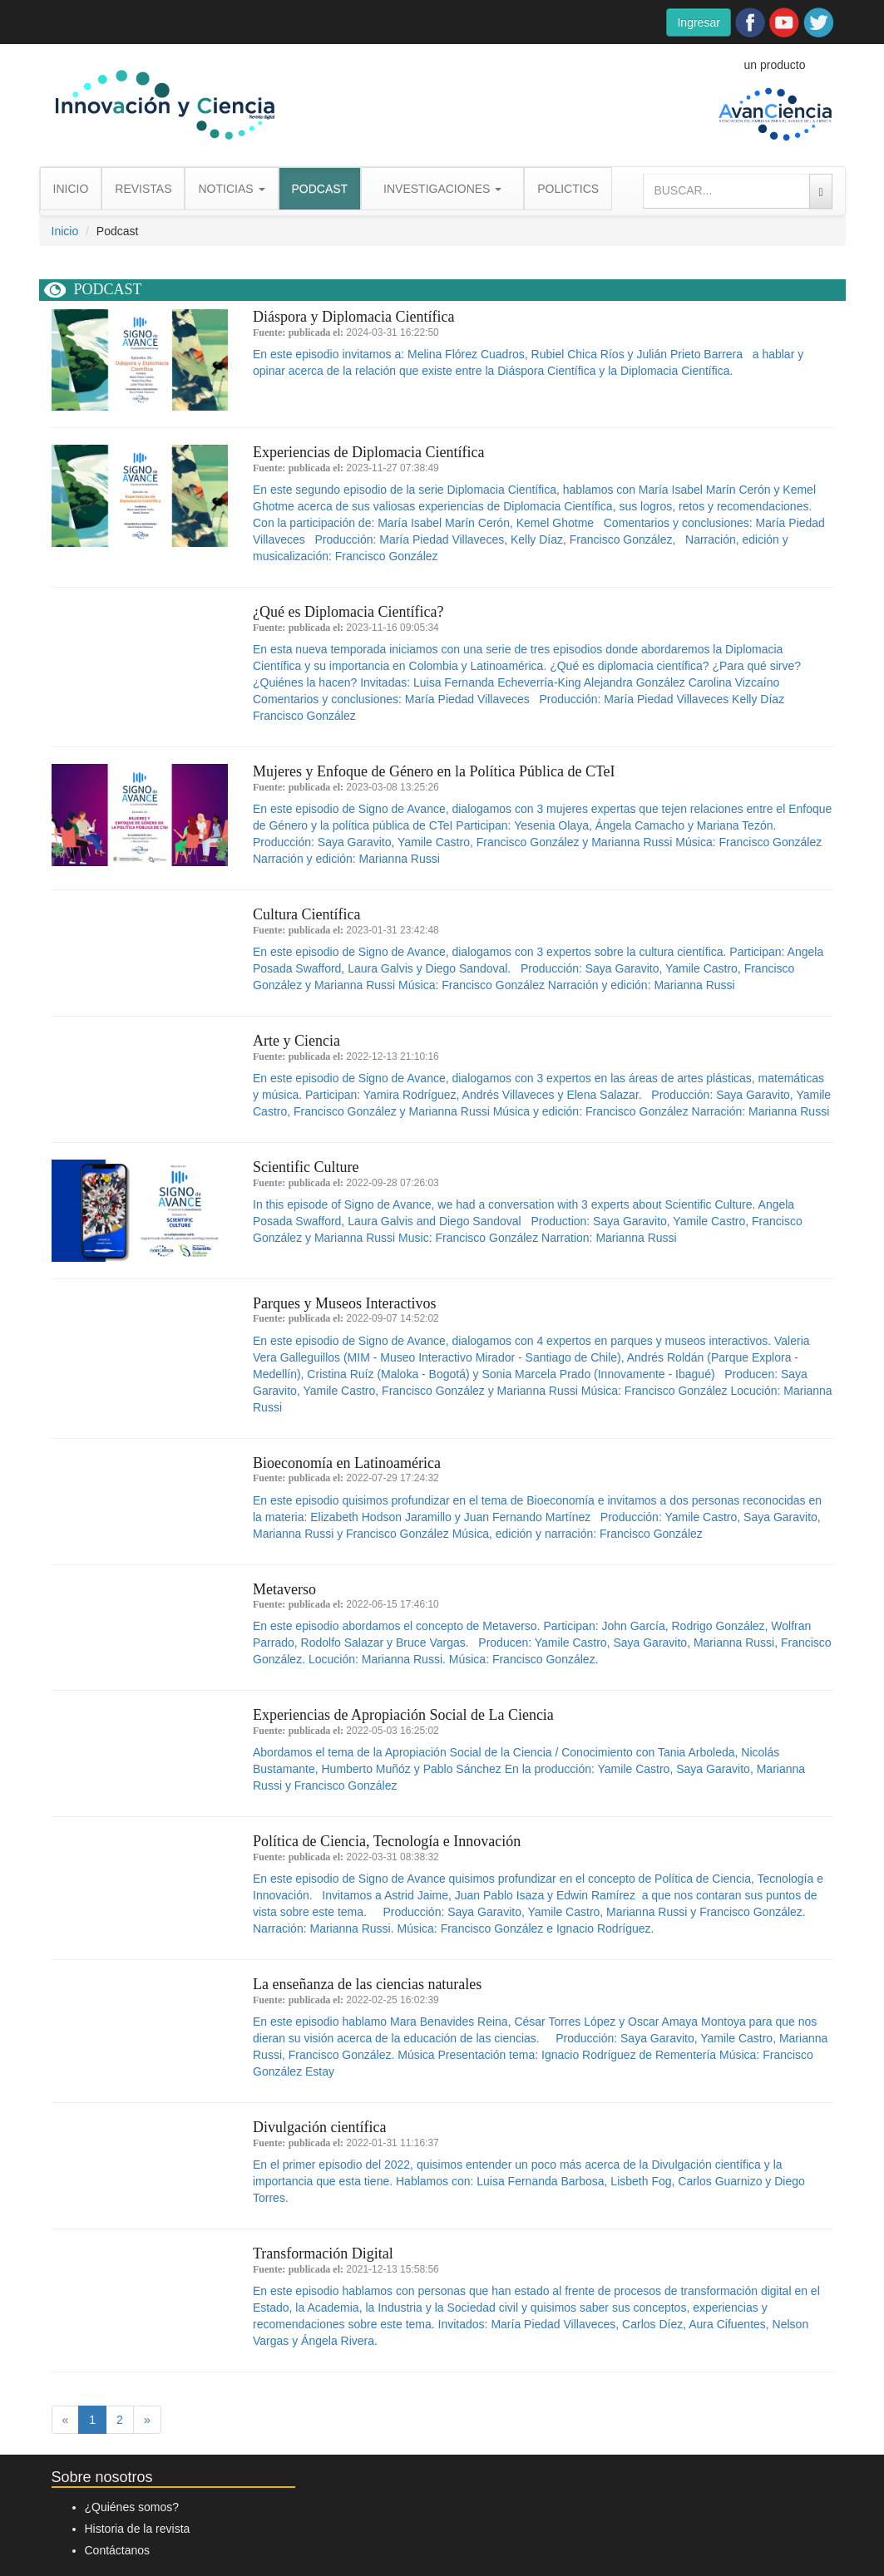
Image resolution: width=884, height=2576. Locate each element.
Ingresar (698, 22)
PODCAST (320, 188)
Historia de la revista (137, 2528)
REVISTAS (143, 188)
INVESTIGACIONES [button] (442, 188)
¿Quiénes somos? (132, 2507)
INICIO (71, 188)
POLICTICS (568, 188)
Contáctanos (118, 2550)
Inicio (65, 231)
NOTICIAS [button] (231, 188)
